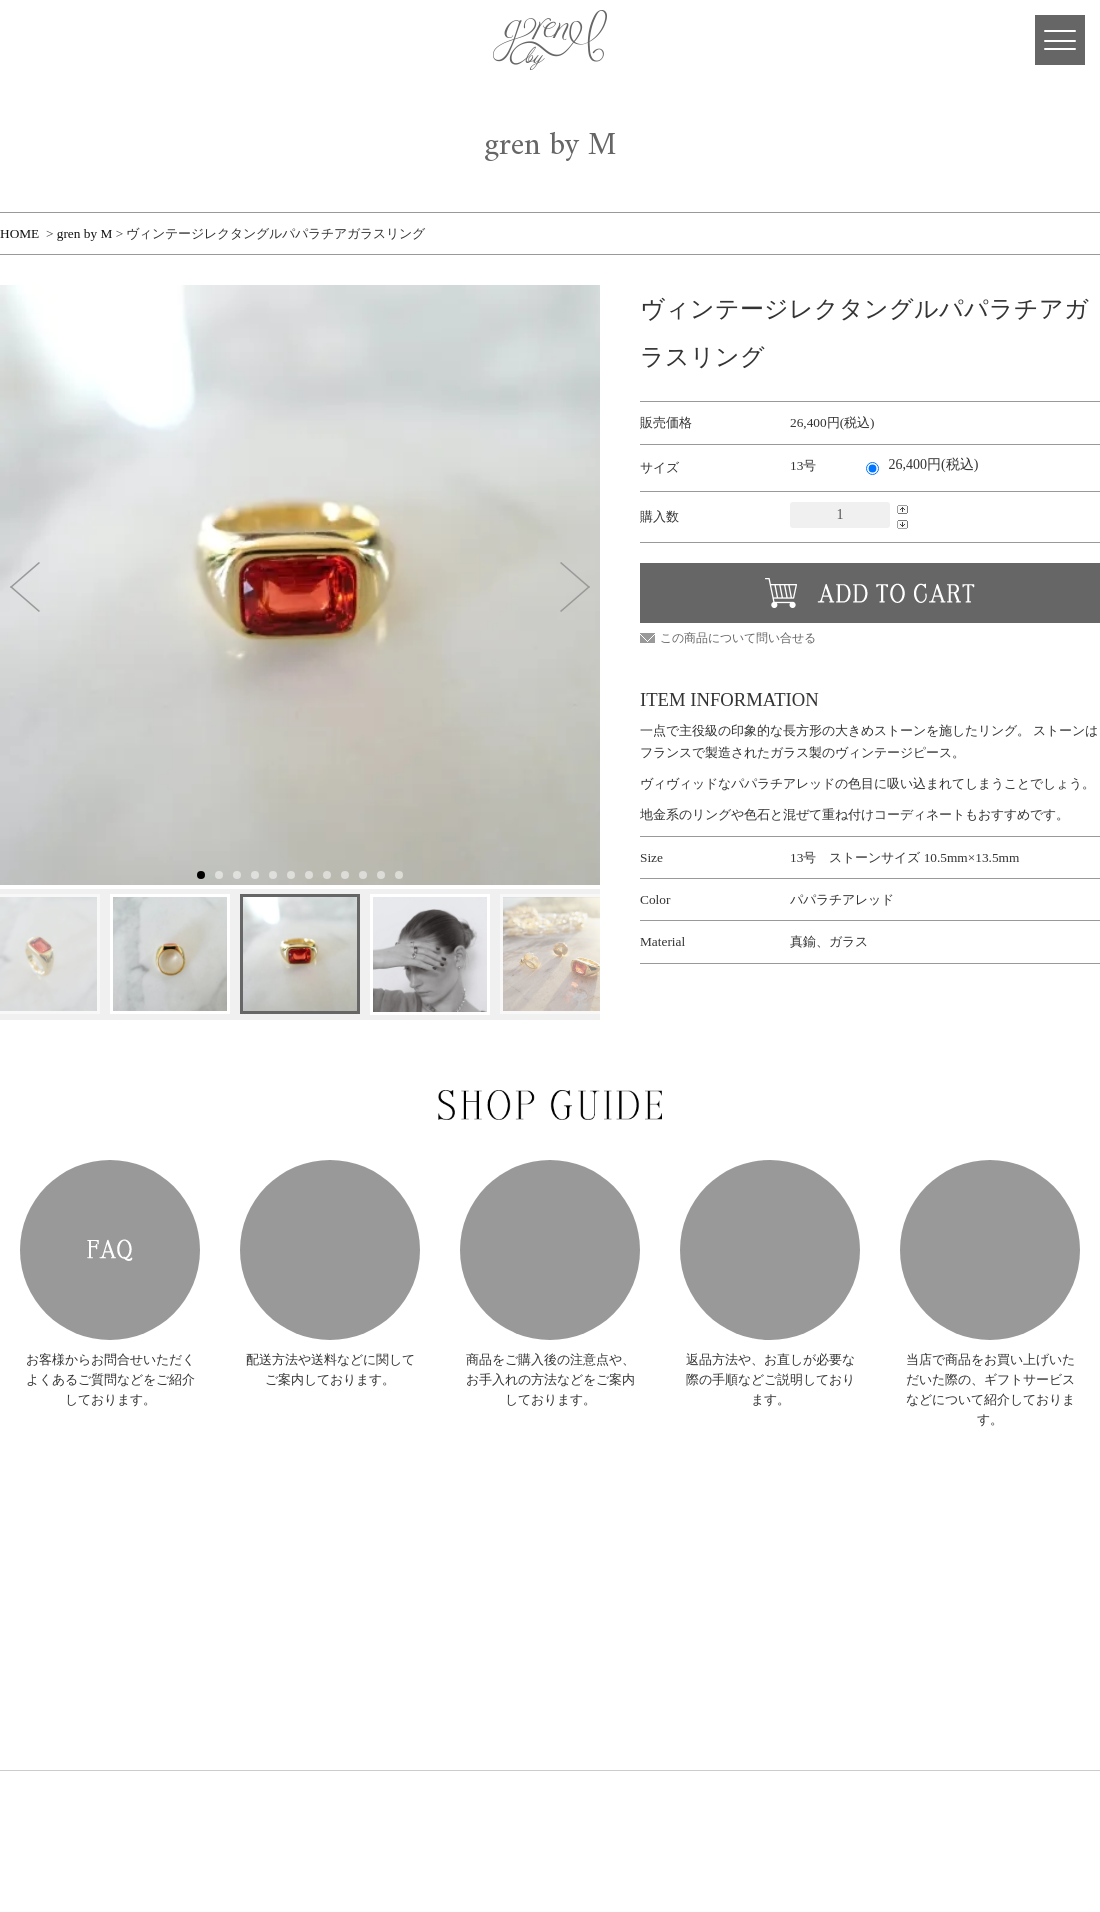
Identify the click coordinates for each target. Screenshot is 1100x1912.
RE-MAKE (246, 1644)
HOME (19, 233)
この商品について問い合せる (738, 638)
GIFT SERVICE (990, 1250)
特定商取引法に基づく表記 (721, 1644)
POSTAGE (330, 1250)
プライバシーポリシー (710, 1669)
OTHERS (405, 1624)
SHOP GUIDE (253, 1669)
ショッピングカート (704, 1569)
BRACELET (412, 1604)
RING (398, 1544)
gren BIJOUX (551, 1519)
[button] (25, 587)
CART (80, 40)
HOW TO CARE (550, 1250)
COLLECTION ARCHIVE (282, 1594)
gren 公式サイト (550, 40)
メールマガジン (693, 1594)
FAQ (110, 1250)
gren (70, 1540)
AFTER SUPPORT (770, 1250)
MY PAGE (40, 40)
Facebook (120, 40)
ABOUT (239, 1569)
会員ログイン (688, 1544)
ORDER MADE (257, 1619)
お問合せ (677, 1619)
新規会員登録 (688, 1519)
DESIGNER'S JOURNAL (279, 1719)
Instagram (160, 40)
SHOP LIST (247, 1694)
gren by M (85, 233)
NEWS (235, 1544)
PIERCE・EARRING (432, 1564)
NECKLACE (413, 1584)
